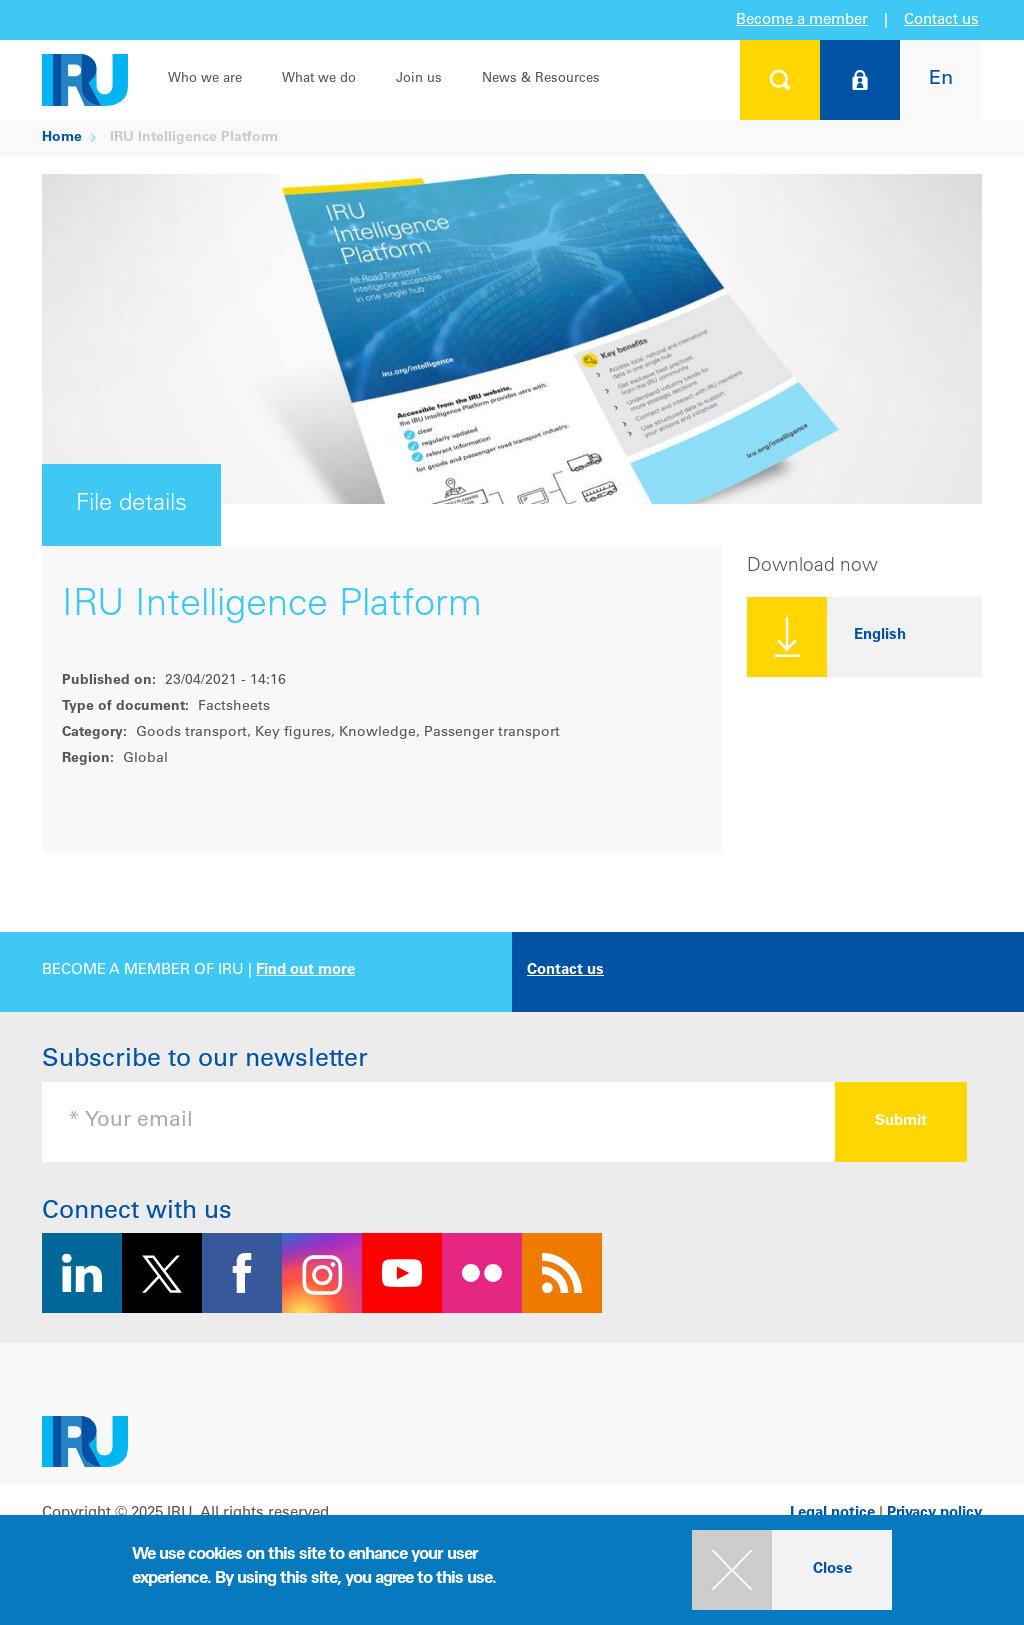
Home (62, 138)
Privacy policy (934, 1513)
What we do (319, 79)
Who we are (205, 79)
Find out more (305, 970)
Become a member (802, 20)
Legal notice (832, 1513)
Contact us (941, 20)
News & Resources (541, 79)
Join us (419, 79)
